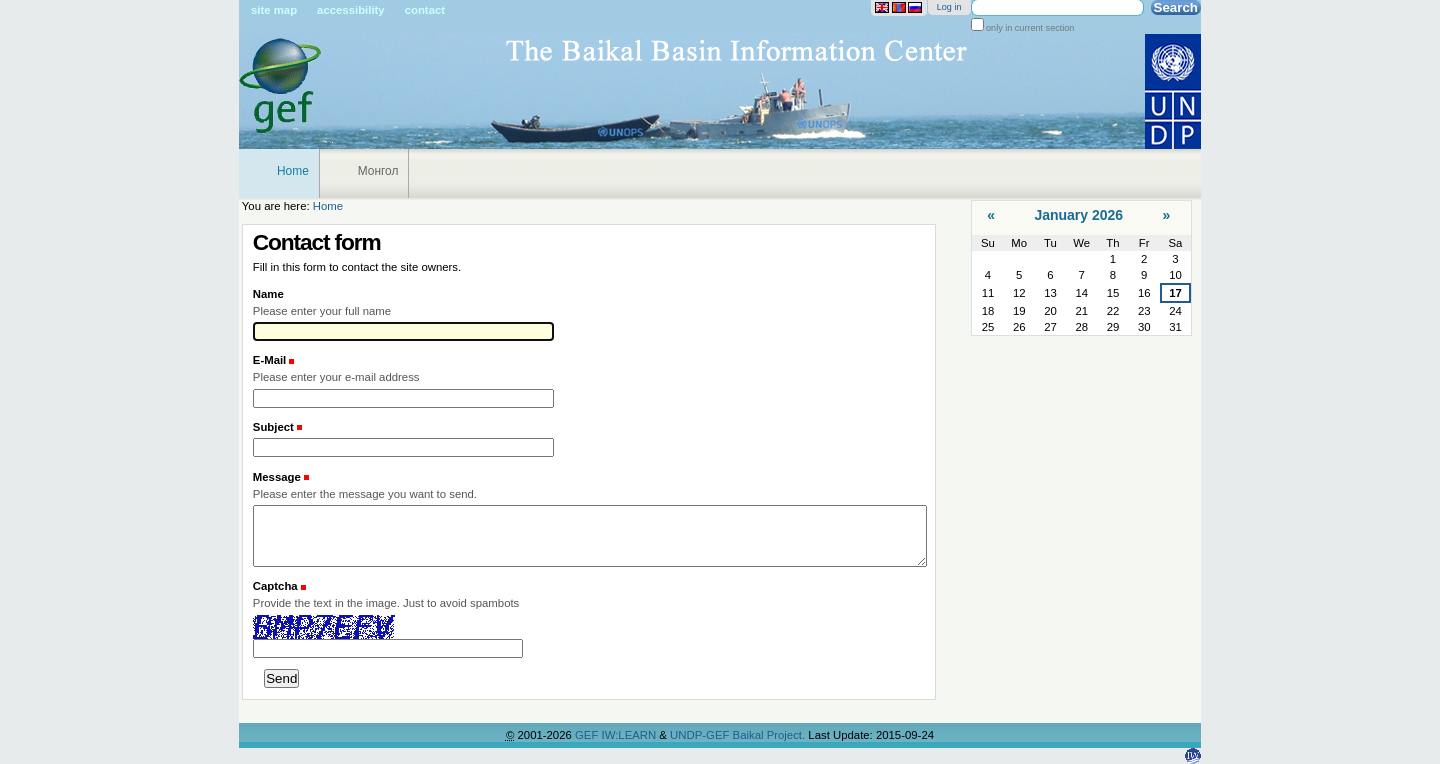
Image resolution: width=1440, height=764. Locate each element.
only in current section (1029, 28)
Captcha (275, 586)
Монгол (378, 171)
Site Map (274, 10)
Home (293, 171)
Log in (949, 7)
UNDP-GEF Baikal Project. (739, 735)
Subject (275, 427)
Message (278, 477)
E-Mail (271, 360)
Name (268, 294)
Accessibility (351, 10)
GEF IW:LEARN (617, 735)
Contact (425, 10)
